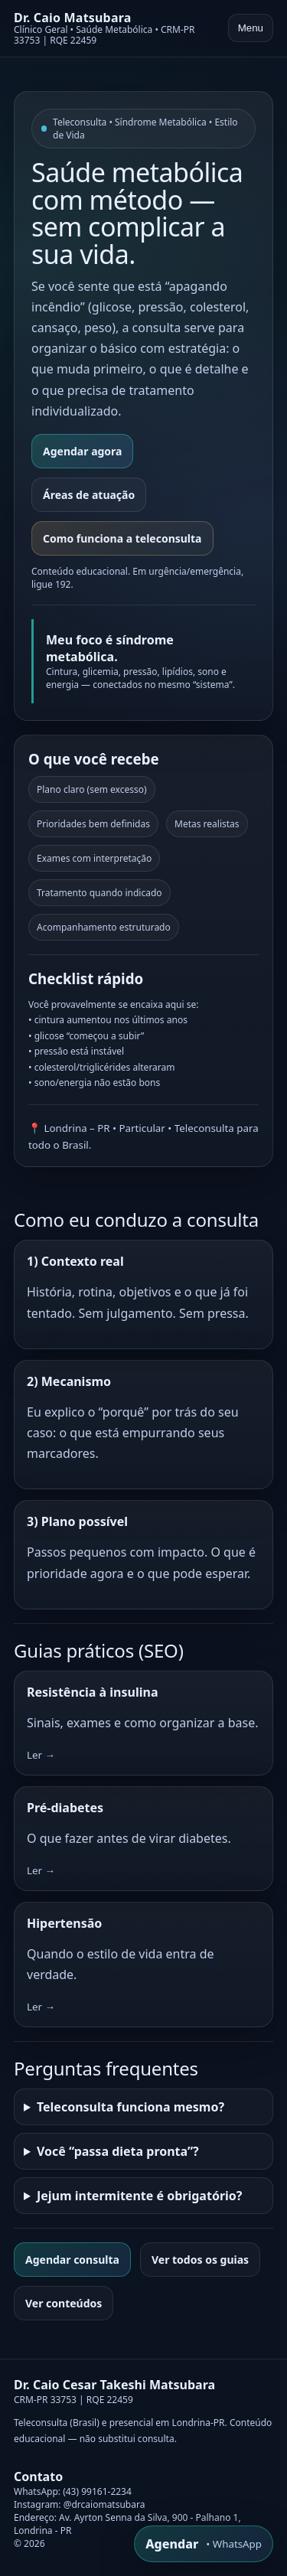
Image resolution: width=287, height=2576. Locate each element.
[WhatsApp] (203, 2543)
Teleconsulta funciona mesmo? (130, 2106)
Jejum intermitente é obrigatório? (140, 2195)
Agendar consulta (72, 2259)
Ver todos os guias (200, 2259)
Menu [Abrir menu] (250, 28)
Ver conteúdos (63, 2303)
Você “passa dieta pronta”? (118, 2151)
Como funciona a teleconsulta (122, 538)
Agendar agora (82, 451)
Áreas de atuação (89, 494)
